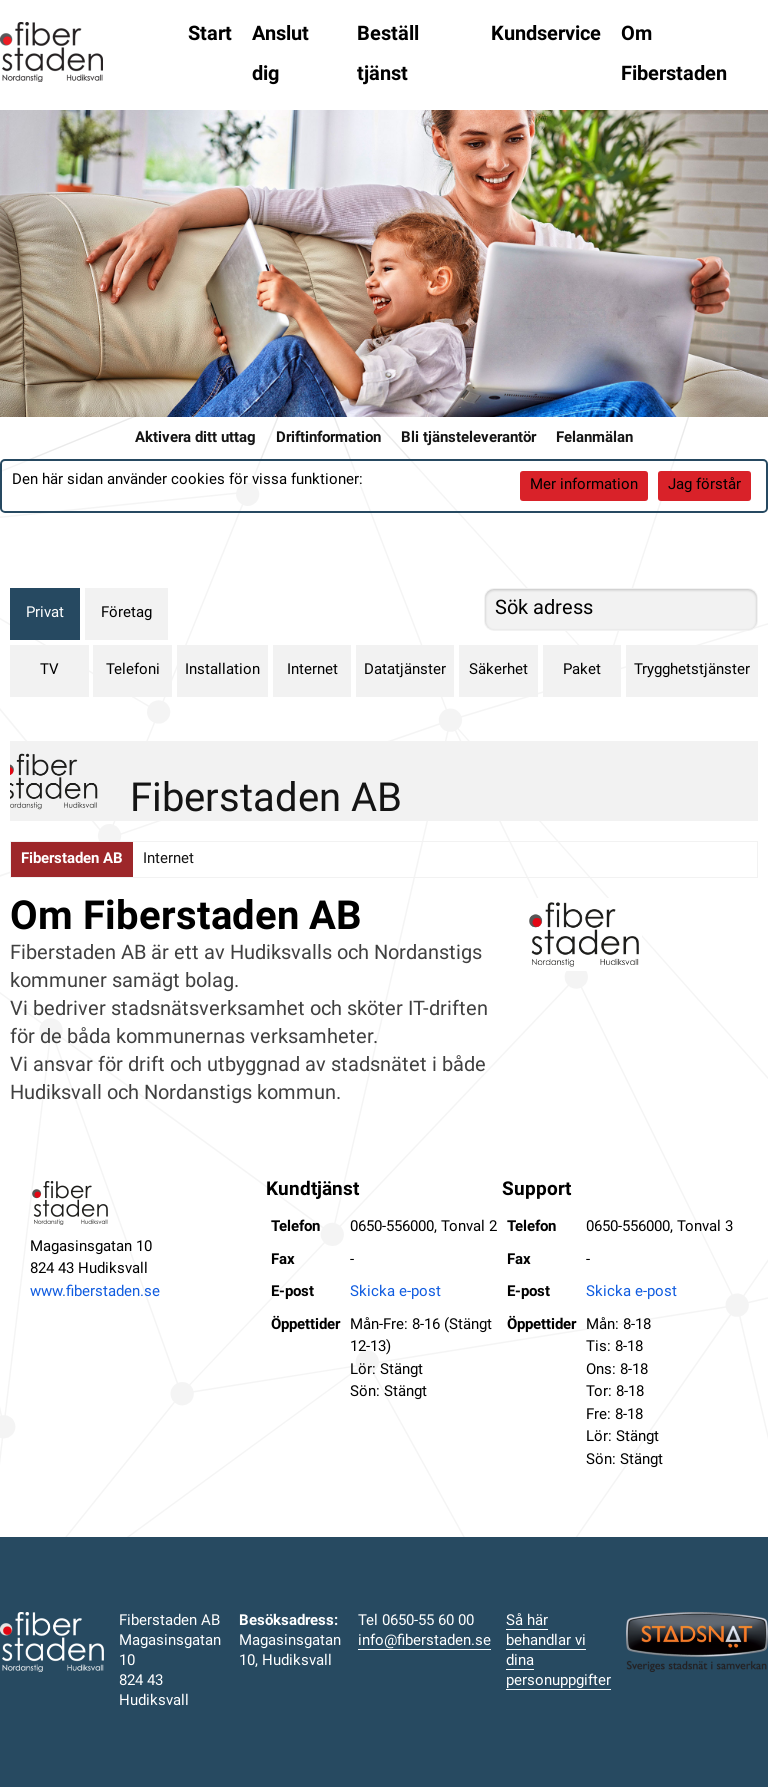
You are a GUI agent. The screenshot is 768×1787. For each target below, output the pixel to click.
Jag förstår (704, 485)
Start (210, 35)
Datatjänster (405, 670)
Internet (312, 670)
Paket (582, 670)
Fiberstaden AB (72, 859)
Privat (45, 613)
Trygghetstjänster (692, 670)
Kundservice (546, 35)
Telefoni (133, 670)
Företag (126, 613)
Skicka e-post (395, 1292)
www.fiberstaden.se (95, 1292)
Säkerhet (498, 670)
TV (49, 670)
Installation (222, 670)
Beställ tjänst (388, 55)
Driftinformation (328, 438)
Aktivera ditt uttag (195, 438)
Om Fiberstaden (674, 55)
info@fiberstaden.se (424, 1641)
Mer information (584, 485)
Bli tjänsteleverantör (468, 438)
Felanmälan (594, 438)
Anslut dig (280, 55)
